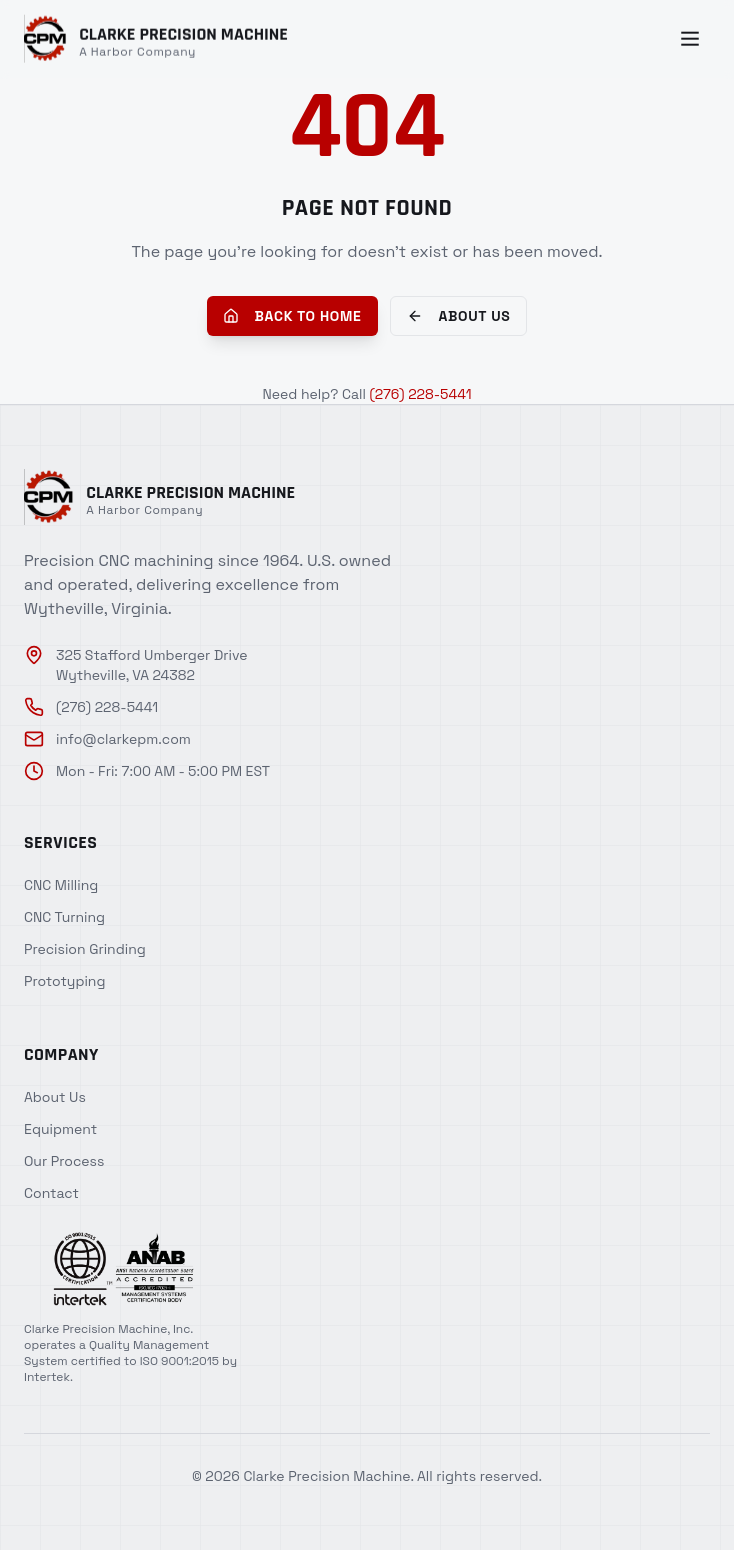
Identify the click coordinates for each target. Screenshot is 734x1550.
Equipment (60, 1129)
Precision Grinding (85, 949)
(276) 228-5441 (420, 394)
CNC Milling (61, 885)
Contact (51, 1193)
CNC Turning (64, 917)
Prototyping (64, 981)
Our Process (64, 1161)
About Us (459, 316)
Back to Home (292, 316)
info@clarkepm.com (107, 739)
